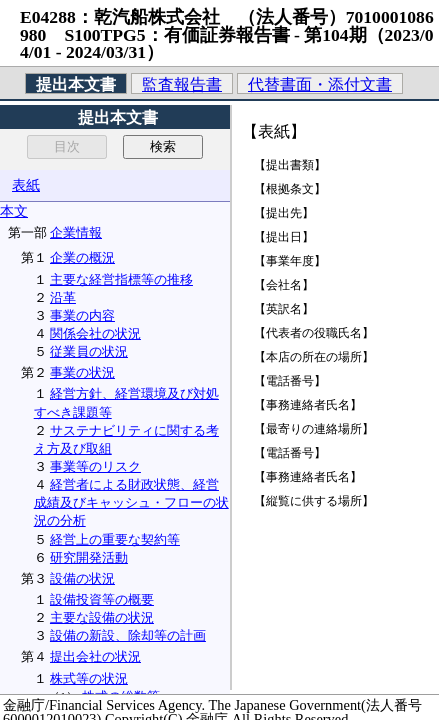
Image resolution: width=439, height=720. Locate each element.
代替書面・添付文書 (320, 84)
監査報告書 (182, 84)
